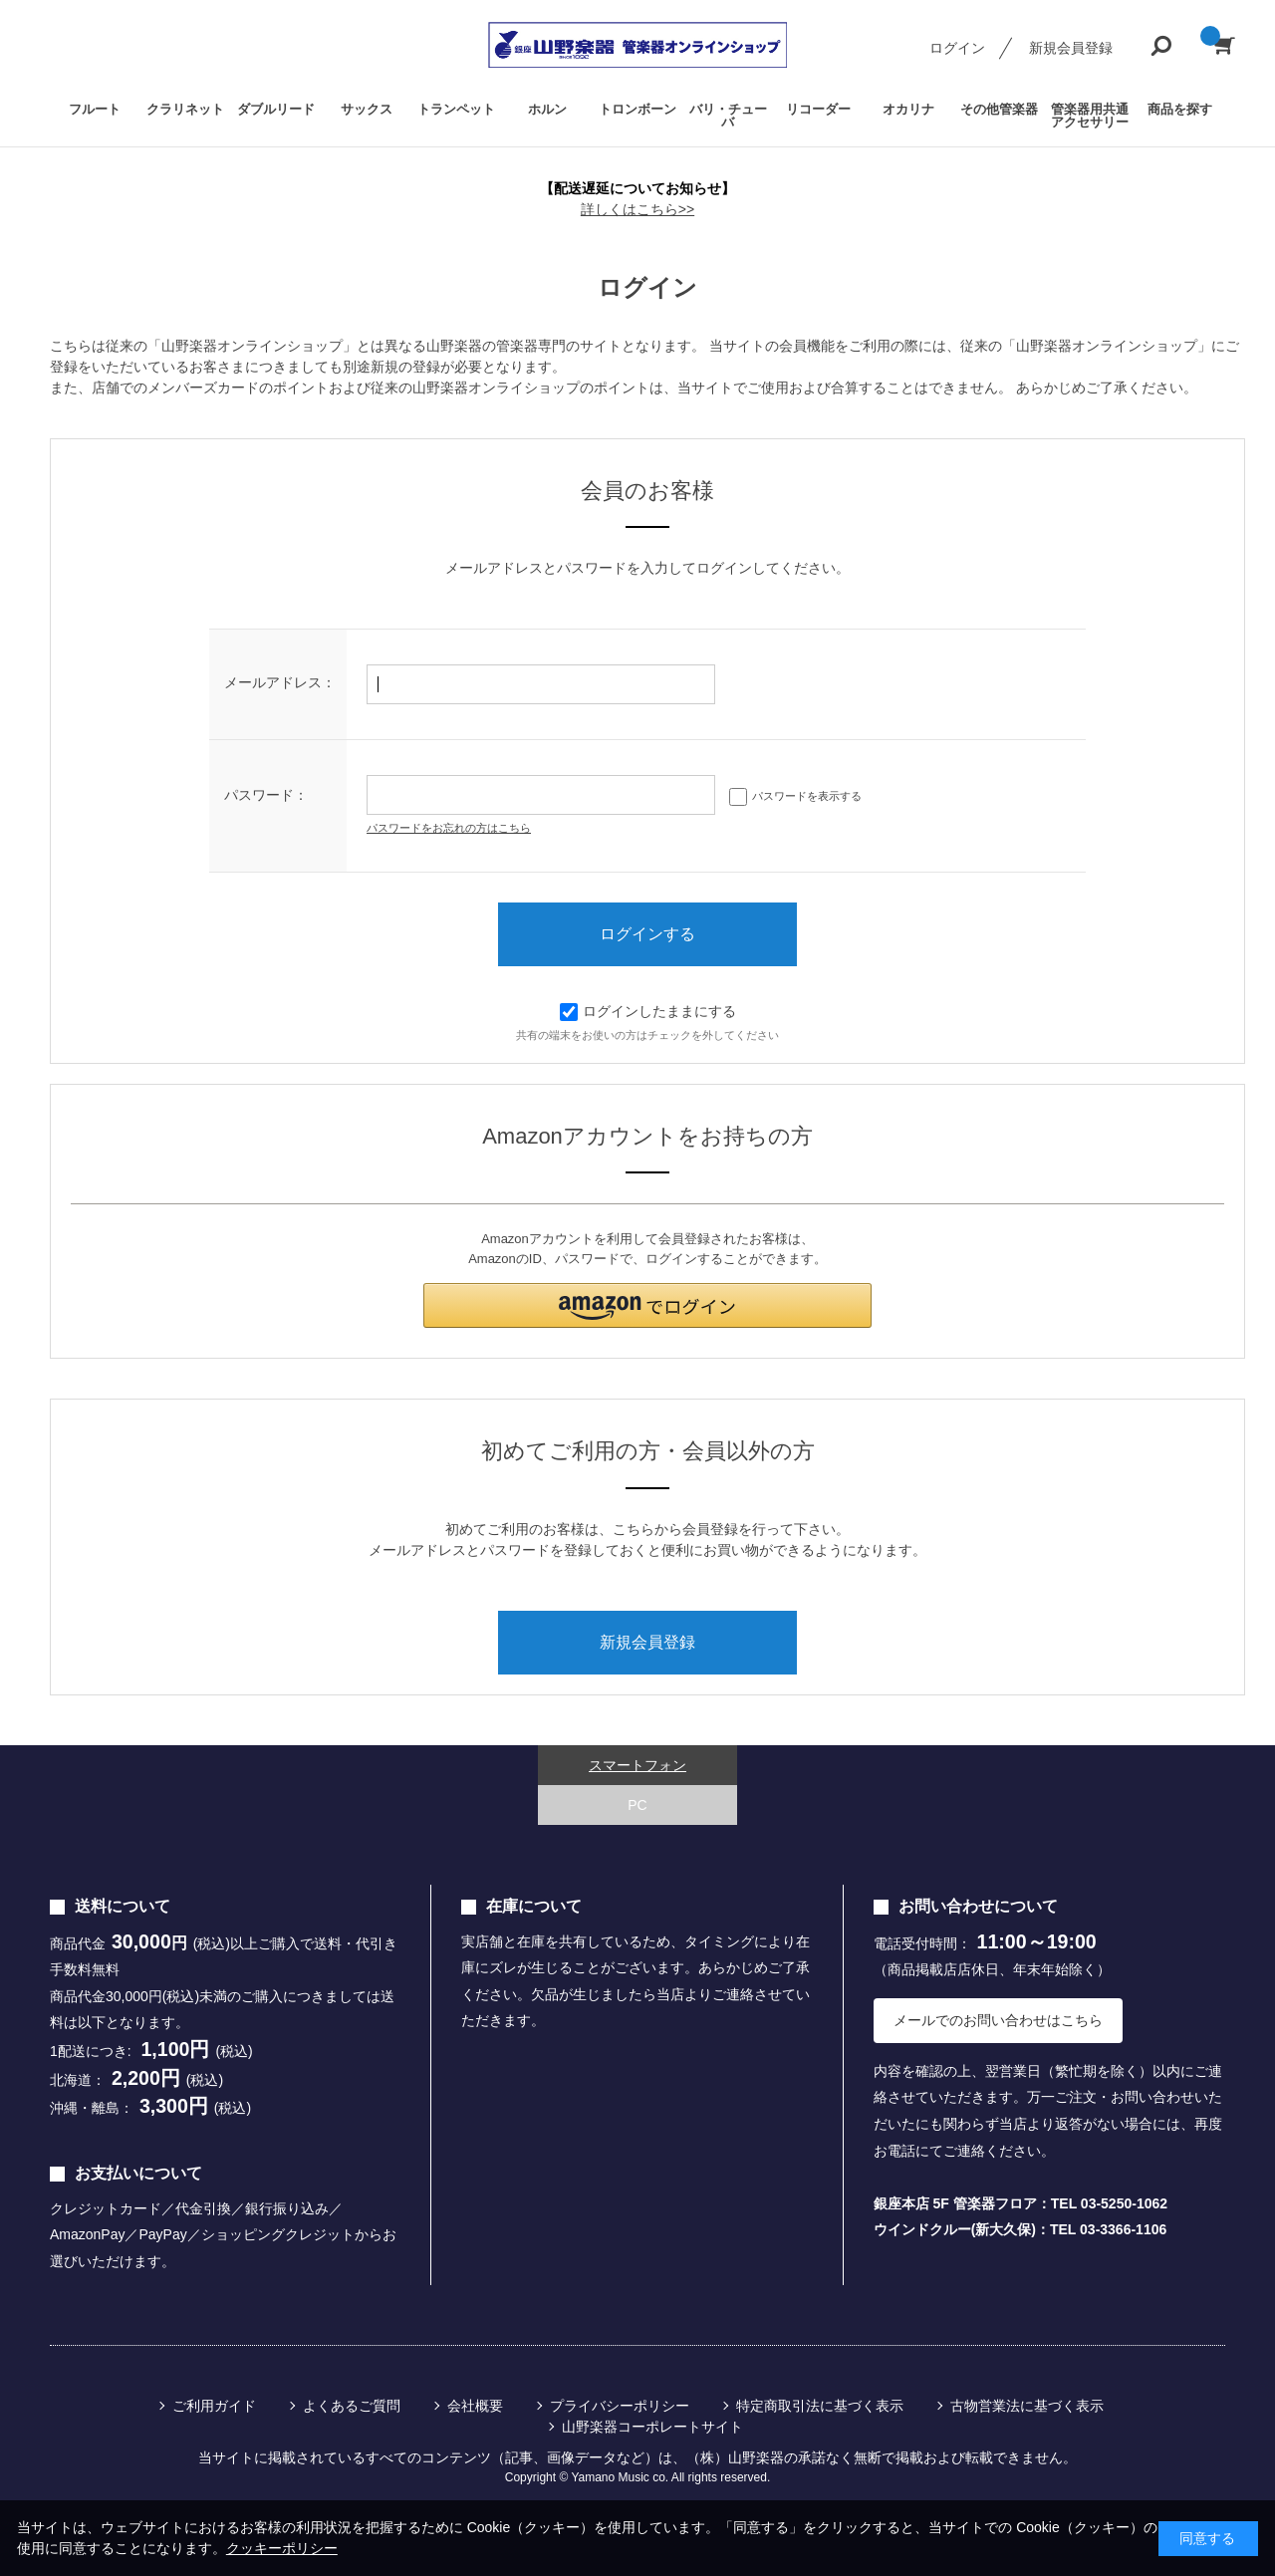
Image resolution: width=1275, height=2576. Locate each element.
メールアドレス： (280, 682)
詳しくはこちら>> (637, 209)
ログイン (957, 48)
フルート (95, 109)
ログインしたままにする (648, 1011)
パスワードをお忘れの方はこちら (449, 828)
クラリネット (185, 109)
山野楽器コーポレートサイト (652, 2427)
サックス (366, 109)
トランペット (456, 109)
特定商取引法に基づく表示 (819, 2406)
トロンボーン (637, 109)
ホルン (547, 109)
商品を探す (1180, 109)
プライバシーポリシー (619, 2406)
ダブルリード (276, 109)
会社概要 (475, 2406)
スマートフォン (637, 1765)
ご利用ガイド (214, 2406)
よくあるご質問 (351, 2406)
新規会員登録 (1071, 48)
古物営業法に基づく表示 (1027, 2406)
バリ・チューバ (728, 115)
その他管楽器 (999, 109)
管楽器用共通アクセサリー (1090, 115)
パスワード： (266, 795)
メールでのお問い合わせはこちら (998, 2020)
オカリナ (908, 109)
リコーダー (818, 109)
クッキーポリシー (282, 2548)
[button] (647, 1305)
